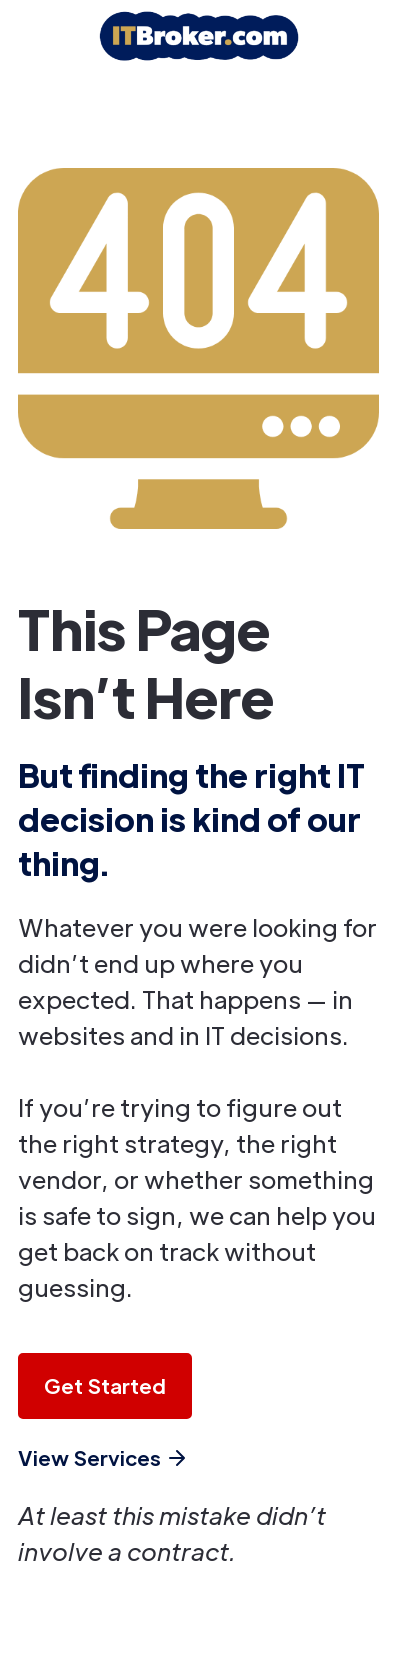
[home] (199, 36)
